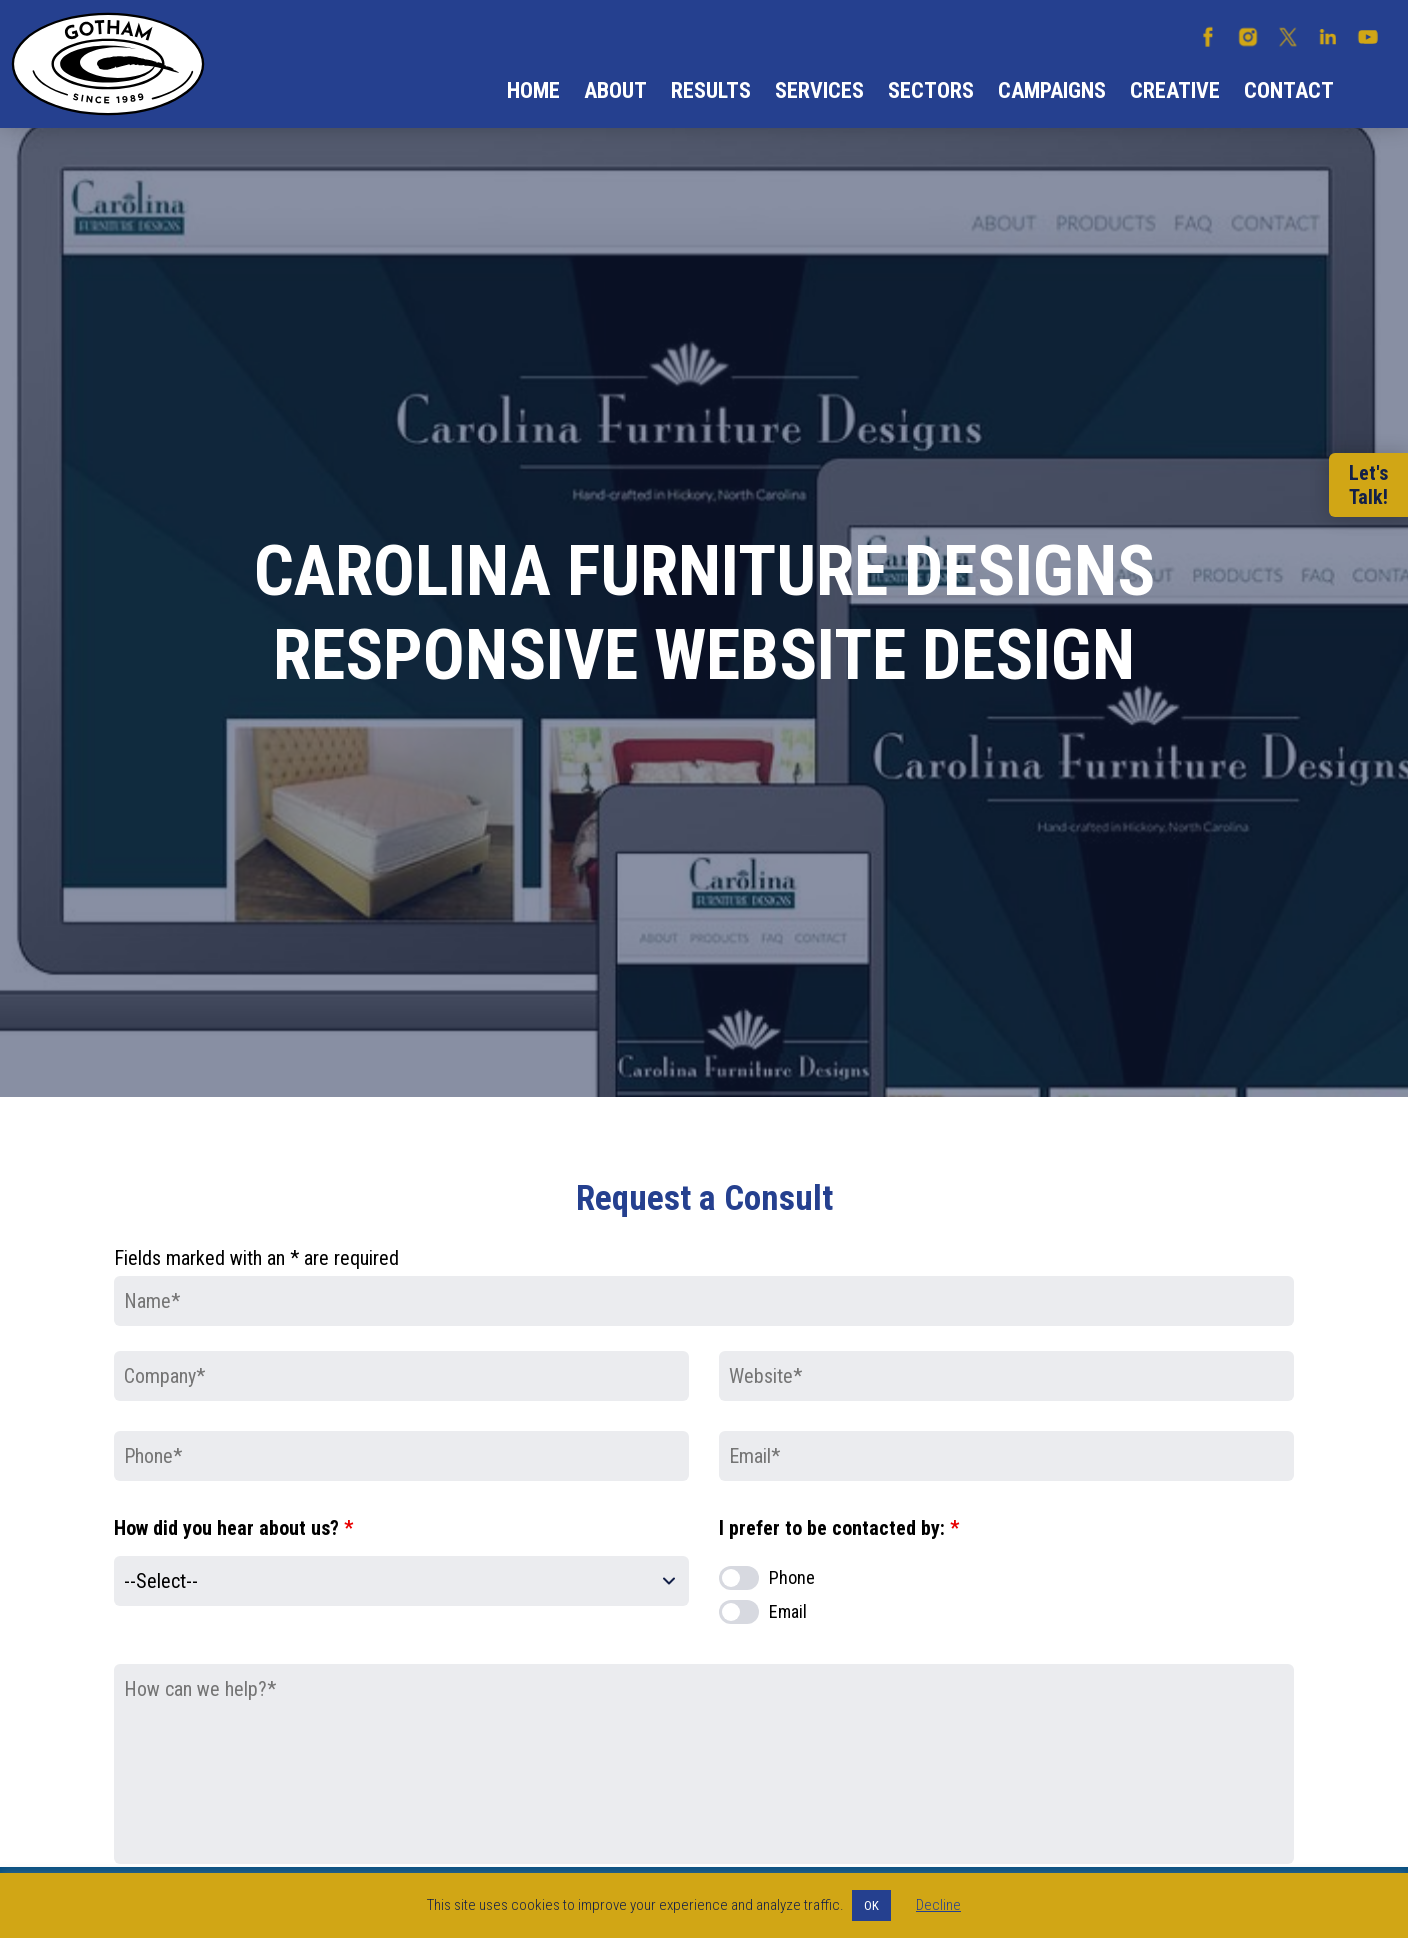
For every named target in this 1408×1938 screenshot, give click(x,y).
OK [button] (871, 1905)
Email (788, 1611)
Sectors (931, 90)
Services (819, 90)
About (615, 90)
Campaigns (1052, 90)
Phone (792, 1577)
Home (533, 90)
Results (711, 90)
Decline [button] (938, 1905)
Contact (1289, 90)
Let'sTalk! (1368, 485)
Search (1371, 91)
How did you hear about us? (233, 1528)
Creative (1175, 90)
